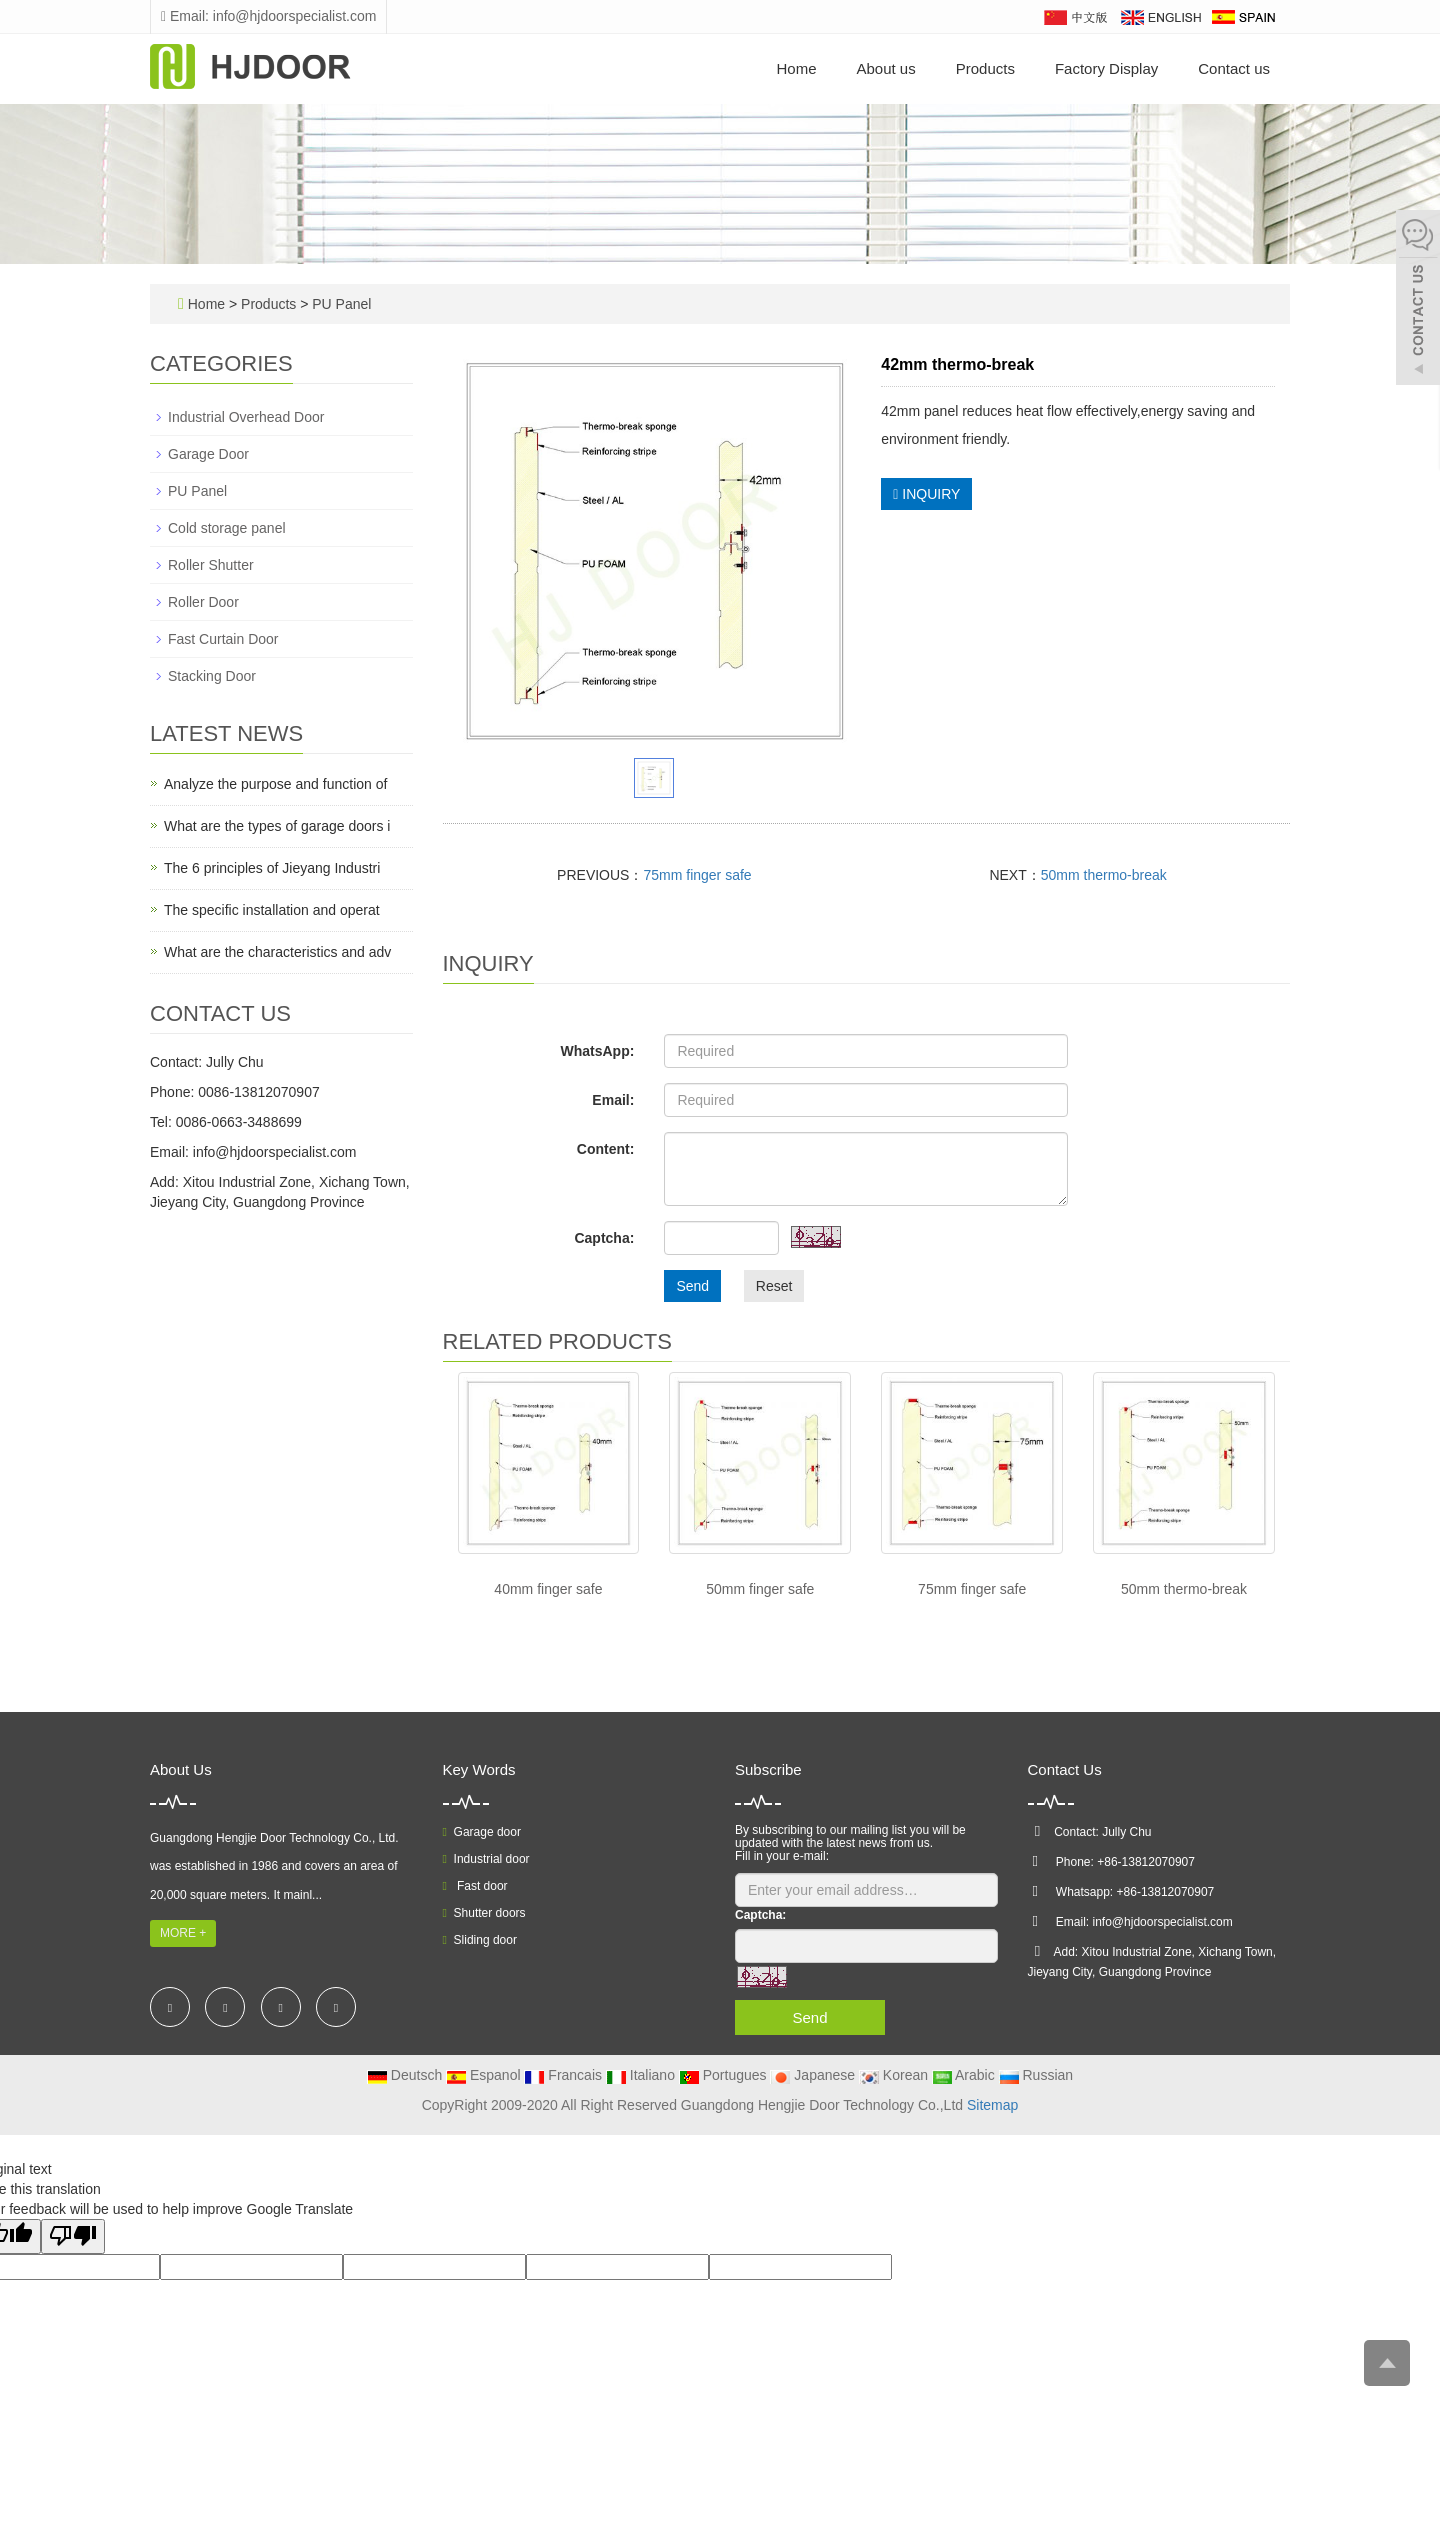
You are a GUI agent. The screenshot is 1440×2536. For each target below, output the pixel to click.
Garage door (482, 1832)
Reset (774, 1286)
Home (796, 68)
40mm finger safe (548, 1589)
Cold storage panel (227, 528)
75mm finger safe (697, 875)
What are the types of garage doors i (277, 826)
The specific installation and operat (272, 910)
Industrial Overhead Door (246, 417)
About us (886, 68)
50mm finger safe (760, 1589)
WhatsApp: (597, 1051)
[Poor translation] (73, 2236)
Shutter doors (484, 1913)
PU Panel (339, 304)
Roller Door (203, 602)
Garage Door (208, 454)
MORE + (183, 1933)
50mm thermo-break (1104, 875)
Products (985, 68)
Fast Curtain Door (223, 639)
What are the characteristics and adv (277, 952)
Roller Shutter (211, 565)
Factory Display (1106, 68)
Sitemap (992, 2105)
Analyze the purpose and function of (275, 784)
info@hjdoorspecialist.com (275, 1152)
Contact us (1234, 68)
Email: (613, 1100)
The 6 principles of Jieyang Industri (272, 868)
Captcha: (604, 1238)
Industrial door (486, 1859)
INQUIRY (926, 494)
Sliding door (480, 1940)
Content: (606, 1149)
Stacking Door (212, 676)
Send (692, 1286)
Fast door (475, 1886)
